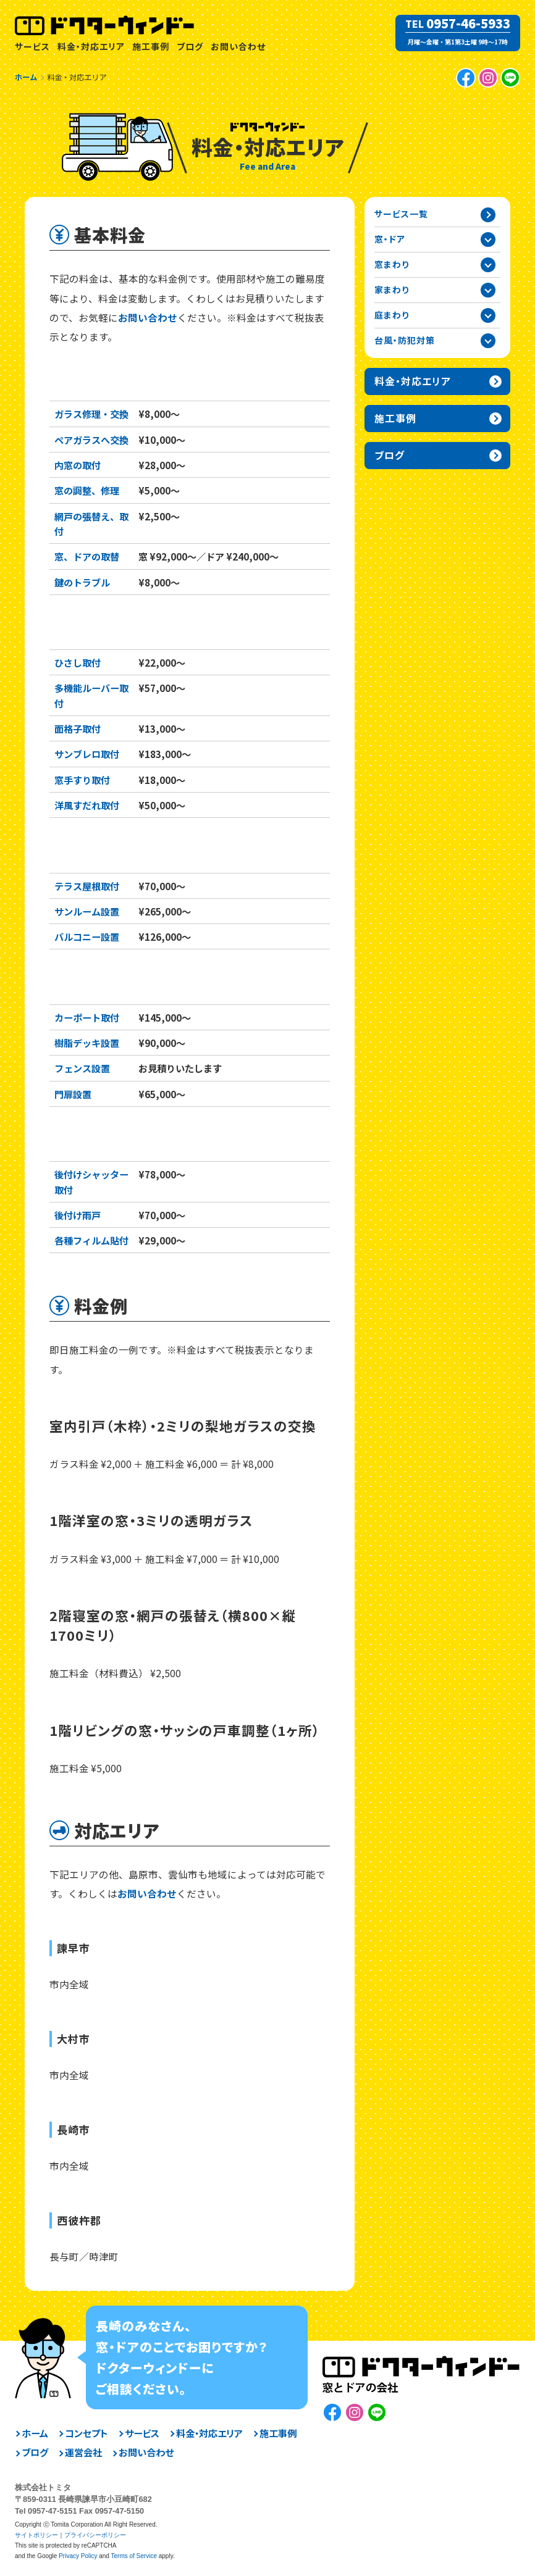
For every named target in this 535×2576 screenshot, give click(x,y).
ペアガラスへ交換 (91, 439)
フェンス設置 (82, 1068)
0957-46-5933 (468, 23)
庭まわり (75, 983)
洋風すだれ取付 (86, 805)
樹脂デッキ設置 (86, 1042)
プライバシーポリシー (95, 2535)
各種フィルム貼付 (91, 1240)
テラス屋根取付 (86, 886)
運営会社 (83, 2452)
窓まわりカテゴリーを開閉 (488, 264)
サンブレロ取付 (86, 754)
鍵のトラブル (82, 582)
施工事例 (150, 46)
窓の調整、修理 (86, 490)
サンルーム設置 (86, 911)
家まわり (75, 852)
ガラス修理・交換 (91, 413)
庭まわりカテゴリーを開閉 (488, 315)
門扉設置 (72, 1094)
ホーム (35, 2433)
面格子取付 (77, 728)
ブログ (190, 46)
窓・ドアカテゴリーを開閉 (488, 239)
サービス (32, 46)
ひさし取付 (77, 662)
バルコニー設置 (86, 936)
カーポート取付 (86, 1017)
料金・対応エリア (91, 46)
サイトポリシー (36, 2535)
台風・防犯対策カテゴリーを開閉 (488, 340)
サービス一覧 (401, 213)
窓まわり (75, 629)
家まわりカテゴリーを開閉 (488, 290)
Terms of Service (133, 2556)
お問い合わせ (238, 46)
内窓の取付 (77, 465)
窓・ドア (73, 380)
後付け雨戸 (77, 1215)
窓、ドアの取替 (86, 556)
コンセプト (86, 2433)
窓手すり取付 (82, 779)
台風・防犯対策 (95, 1141)
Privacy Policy (78, 2556)
